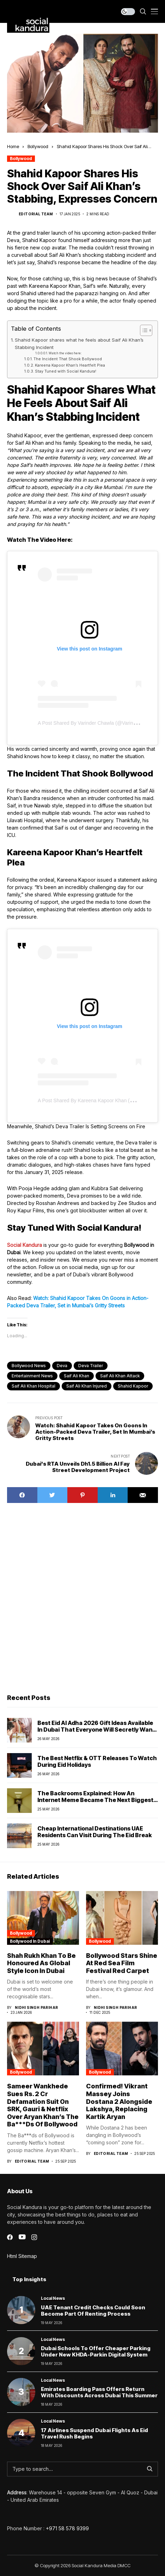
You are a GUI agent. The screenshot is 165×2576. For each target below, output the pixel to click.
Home (13, 146)
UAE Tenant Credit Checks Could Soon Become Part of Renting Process (93, 2310)
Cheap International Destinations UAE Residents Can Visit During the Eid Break (94, 1832)
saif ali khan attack (120, 1375)
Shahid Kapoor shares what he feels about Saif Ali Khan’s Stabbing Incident (79, 343)
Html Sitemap (22, 2256)
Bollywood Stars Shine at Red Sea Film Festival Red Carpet (121, 1963)
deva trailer (90, 1365)
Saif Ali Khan (76, 1375)
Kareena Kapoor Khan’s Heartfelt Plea (70, 365)
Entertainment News (32, 1375)
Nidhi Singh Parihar (36, 2007)
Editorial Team (36, 214)
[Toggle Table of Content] (143, 330)
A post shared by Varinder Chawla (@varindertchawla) (98, 723)
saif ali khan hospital (33, 1386)
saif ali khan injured (86, 1386)
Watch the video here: (65, 353)
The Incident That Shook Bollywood (67, 359)
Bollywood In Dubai (30, 1941)
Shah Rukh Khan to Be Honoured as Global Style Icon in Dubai (41, 1963)
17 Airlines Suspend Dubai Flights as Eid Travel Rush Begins (94, 2433)
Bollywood (38, 146)
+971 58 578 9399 (67, 2528)
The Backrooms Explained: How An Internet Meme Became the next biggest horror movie (95, 1800)
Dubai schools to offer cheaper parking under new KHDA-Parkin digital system (96, 2351)
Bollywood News (29, 1365)
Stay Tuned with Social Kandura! (65, 371)
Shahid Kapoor (133, 1386)
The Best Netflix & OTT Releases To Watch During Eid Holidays (97, 1761)
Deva (62, 1365)
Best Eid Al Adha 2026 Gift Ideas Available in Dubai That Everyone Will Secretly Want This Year (96, 1729)
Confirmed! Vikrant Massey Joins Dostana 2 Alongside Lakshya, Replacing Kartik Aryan (119, 2101)
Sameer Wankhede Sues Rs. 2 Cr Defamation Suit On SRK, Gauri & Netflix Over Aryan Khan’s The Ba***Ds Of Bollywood (43, 2105)
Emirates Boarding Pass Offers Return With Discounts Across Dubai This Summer (99, 2392)
